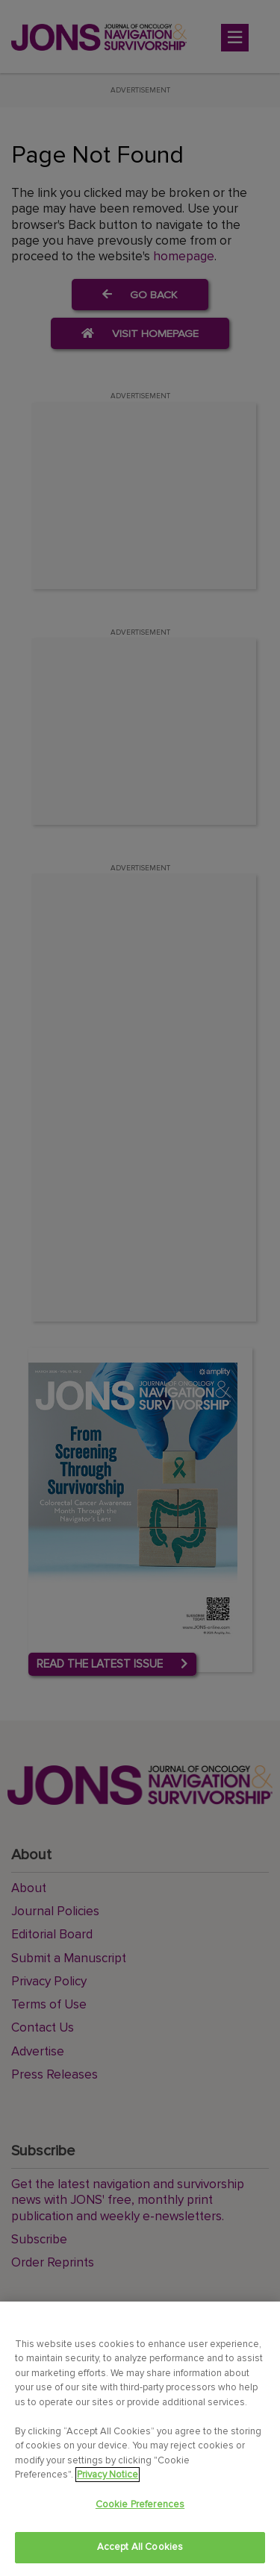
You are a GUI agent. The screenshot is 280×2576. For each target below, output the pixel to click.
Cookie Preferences (140, 2504)
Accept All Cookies (140, 2547)
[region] (140, 2439)
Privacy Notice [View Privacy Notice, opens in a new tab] (107, 2475)
